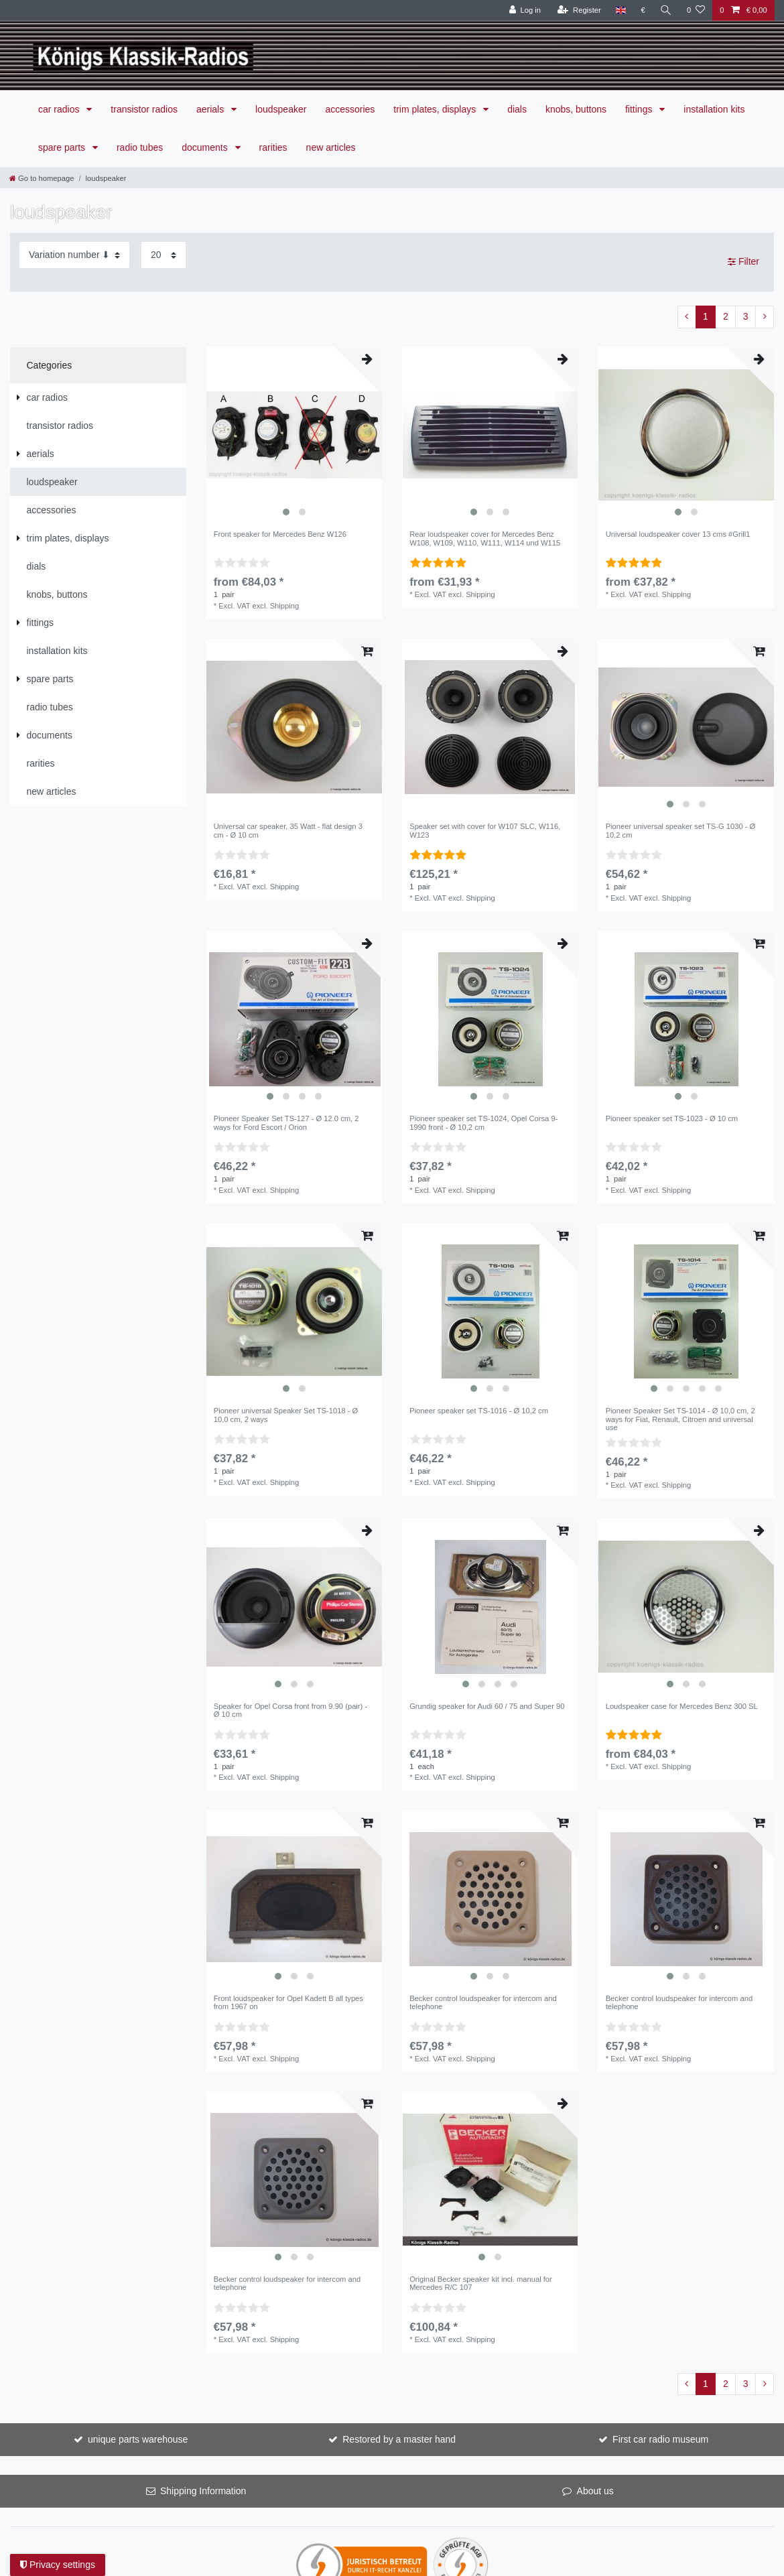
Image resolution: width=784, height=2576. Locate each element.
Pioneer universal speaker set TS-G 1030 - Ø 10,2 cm (681, 830)
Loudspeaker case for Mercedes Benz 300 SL (682, 1706)
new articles (331, 147)
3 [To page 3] (745, 316)
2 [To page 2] (725, 316)
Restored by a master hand (399, 2439)
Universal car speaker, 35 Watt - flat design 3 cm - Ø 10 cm (288, 830)
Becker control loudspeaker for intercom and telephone (483, 2002)
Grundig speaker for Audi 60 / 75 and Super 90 (486, 1706)
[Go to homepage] (41, 178)
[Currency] (643, 10)
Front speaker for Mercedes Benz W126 (280, 534)
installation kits (713, 109)
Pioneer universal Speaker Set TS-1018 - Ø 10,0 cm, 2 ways (286, 1415)
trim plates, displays (435, 109)
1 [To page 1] (705, 316)
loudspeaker (280, 109)
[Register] (579, 10)
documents (206, 147)
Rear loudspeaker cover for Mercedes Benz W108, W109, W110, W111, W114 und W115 (484, 538)
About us (595, 2491)
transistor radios (144, 109)
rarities (273, 147)
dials (517, 109)
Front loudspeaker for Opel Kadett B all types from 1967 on (288, 2002)
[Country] (620, 10)
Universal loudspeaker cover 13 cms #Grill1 (678, 534)
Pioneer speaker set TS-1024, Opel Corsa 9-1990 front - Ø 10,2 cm (483, 1122)
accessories (350, 109)
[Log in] (525, 10)
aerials (211, 109)
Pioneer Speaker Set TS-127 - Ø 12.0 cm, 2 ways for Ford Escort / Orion (286, 1122)
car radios (60, 109)
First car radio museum (660, 2439)
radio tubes (140, 147)
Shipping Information (203, 2491)
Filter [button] (743, 262)
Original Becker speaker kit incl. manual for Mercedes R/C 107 (480, 2283)
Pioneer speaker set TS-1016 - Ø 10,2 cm (478, 1411)
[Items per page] (163, 255)
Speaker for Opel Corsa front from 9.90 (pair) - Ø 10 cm (290, 1710)
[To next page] (764, 317)
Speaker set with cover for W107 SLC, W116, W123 (484, 830)
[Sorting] (74, 255)
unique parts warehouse (138, 2439)
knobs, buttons (575, 109)
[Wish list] (695, 10)
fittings (640, 109)
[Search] (666, 10)
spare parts (63, 147)
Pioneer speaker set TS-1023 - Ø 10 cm (672, 1118)
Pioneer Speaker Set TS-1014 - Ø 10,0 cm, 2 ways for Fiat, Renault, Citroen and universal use (680, 1419)
